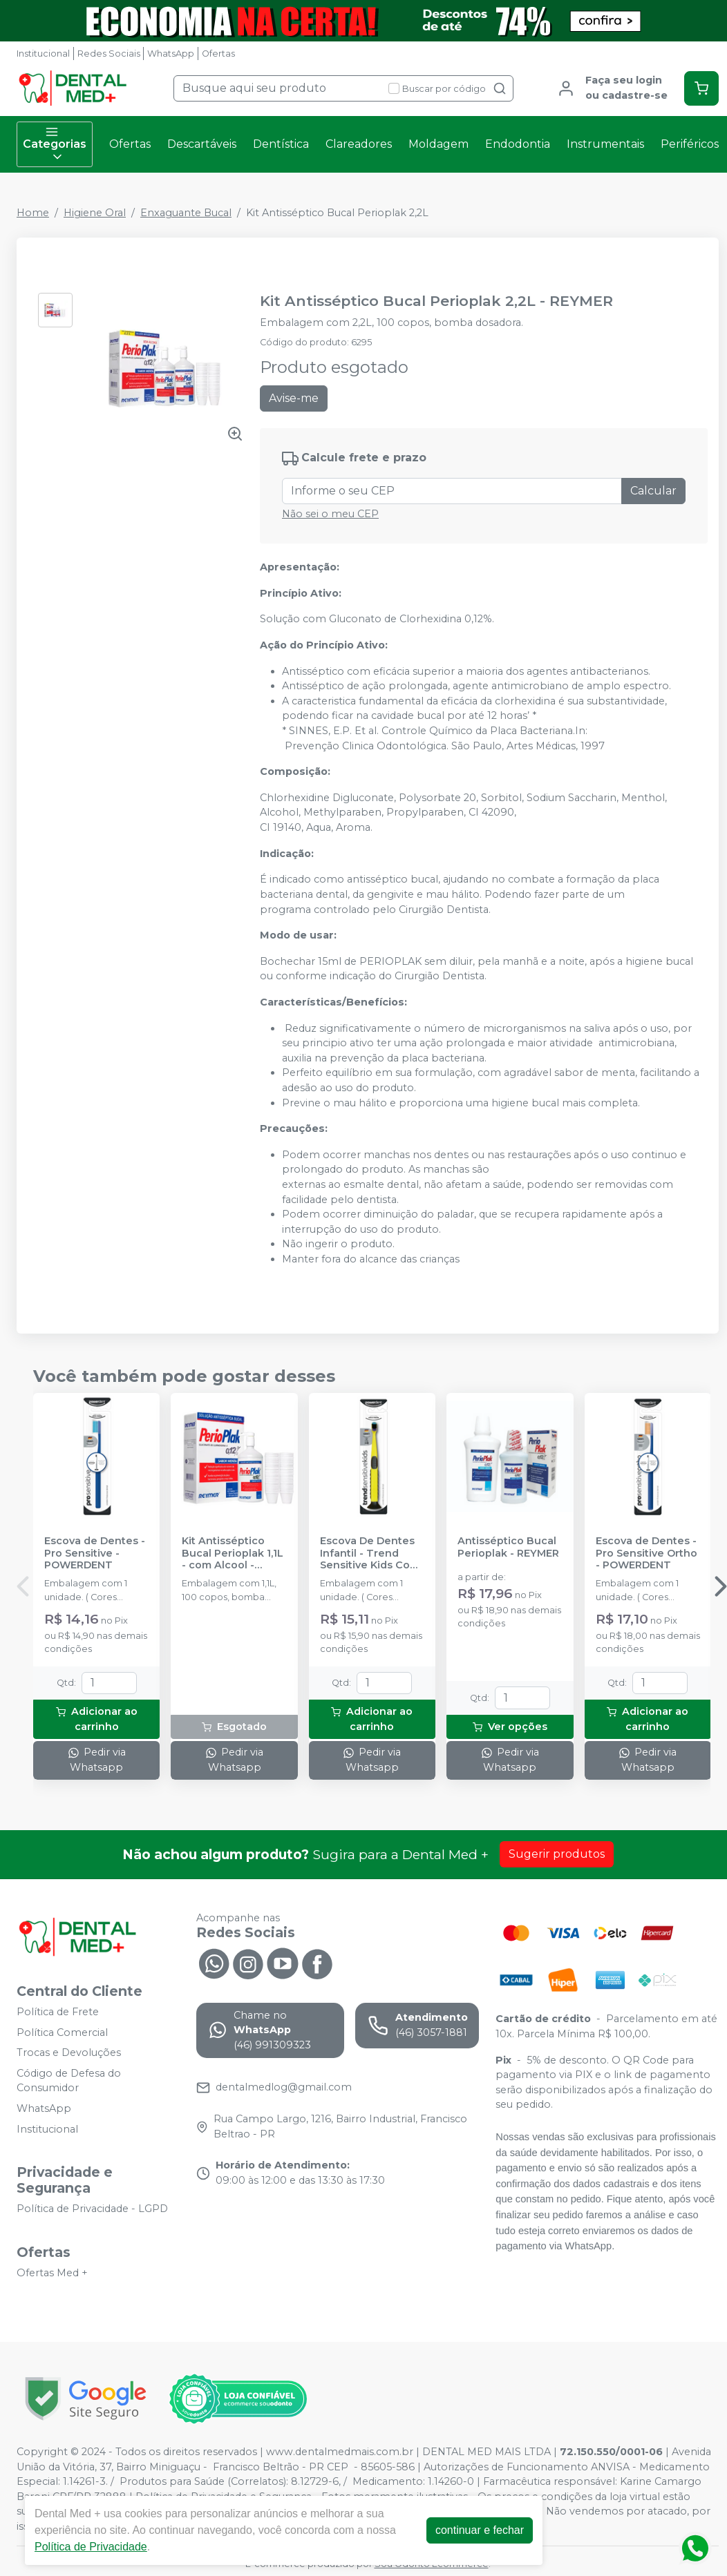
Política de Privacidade (91, 2547)
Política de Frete (58, 2012)
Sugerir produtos (557, 1854)
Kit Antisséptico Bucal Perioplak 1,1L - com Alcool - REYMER (232, 1553)
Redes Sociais (108, 53)
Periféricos (690, 144)
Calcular (653, 490)
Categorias (54, 144)
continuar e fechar (479, 2530)
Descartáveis (201, 144)
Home (33, 212)
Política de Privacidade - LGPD (92, 2208)
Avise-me (294, 398)
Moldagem (438, 144)
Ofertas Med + (52, 2273)
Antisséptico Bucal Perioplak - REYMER (508, 1547)
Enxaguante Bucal (186, 212)
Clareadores (358, 144)
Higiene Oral (95, 212)
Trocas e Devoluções (69, 2052)
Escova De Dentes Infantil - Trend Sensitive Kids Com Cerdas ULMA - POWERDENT (369, 1553)
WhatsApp (170, 53)
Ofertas (218, 53)
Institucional (43, 53)
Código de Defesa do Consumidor (69, 2081)
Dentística (281, 144)
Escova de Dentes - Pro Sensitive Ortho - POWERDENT (646, 1553)
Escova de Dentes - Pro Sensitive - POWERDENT (94, 1553)
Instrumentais (605, 144)
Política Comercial (62, 2032)
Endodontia (517, 144)
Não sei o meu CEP (330, 514)
